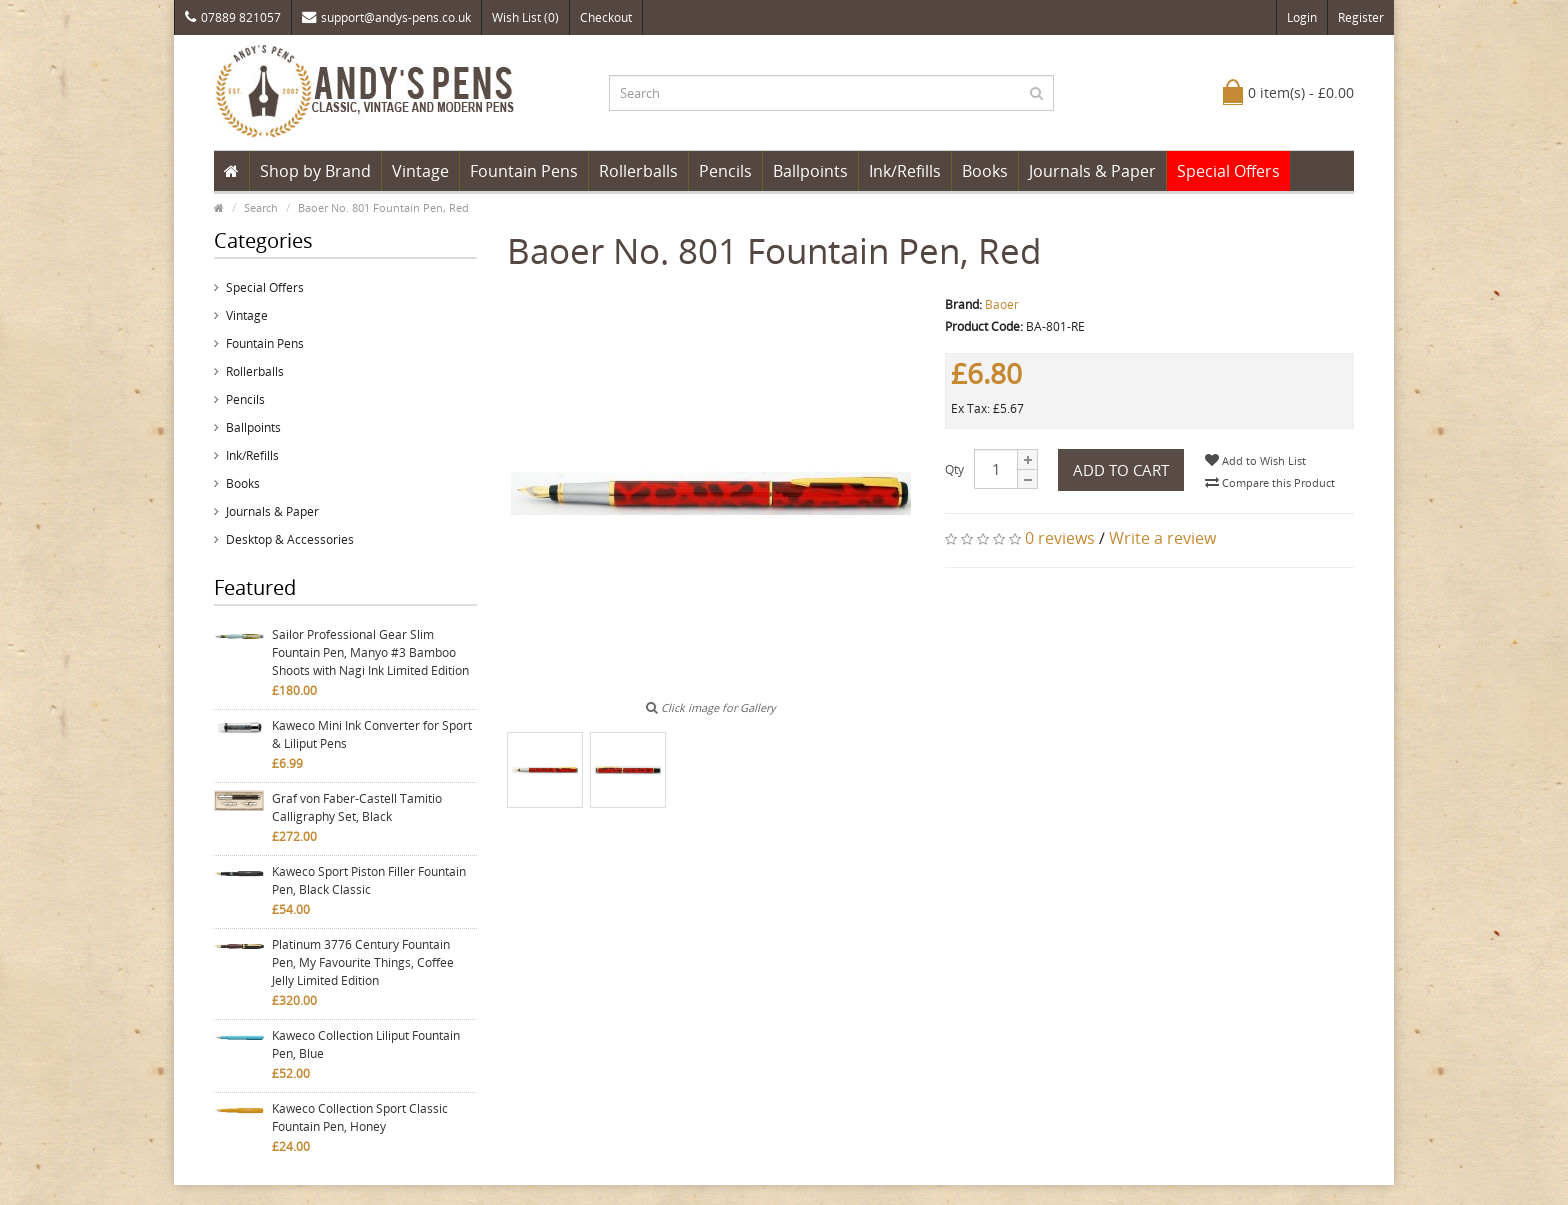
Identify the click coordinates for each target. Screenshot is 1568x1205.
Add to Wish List (1255, 460)
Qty (954, 469)
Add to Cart (1121, 470)
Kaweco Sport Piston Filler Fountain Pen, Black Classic (369, 880)
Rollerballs (638, 171)
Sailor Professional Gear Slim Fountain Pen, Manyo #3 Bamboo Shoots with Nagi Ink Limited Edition (370, 652)
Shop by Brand (315, 171)
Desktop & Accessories (290, 539)
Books (985, 171)
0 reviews (1060, 538)
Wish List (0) (525, 17)
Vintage (420, 171)
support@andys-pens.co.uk (386, 17)
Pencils (725, 171)
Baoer (1002, 304)
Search (261, 207)
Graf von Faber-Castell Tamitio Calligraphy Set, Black (357, 807)
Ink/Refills (905, 171)
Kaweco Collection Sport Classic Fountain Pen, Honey (360, 1117)
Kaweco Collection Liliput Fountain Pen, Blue (366, 1044)
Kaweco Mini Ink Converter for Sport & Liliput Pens (372, 734)
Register (1361, 17)
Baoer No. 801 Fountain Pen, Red (383, 207)
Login (1302, 17)
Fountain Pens (524, 171)
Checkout (606, 17)
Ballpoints (810, 171)
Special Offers (1228, 171)
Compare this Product (1270, 482)
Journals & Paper (1092, 171)
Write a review (1162, 538)
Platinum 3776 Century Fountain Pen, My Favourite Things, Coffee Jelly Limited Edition (363, 962)
